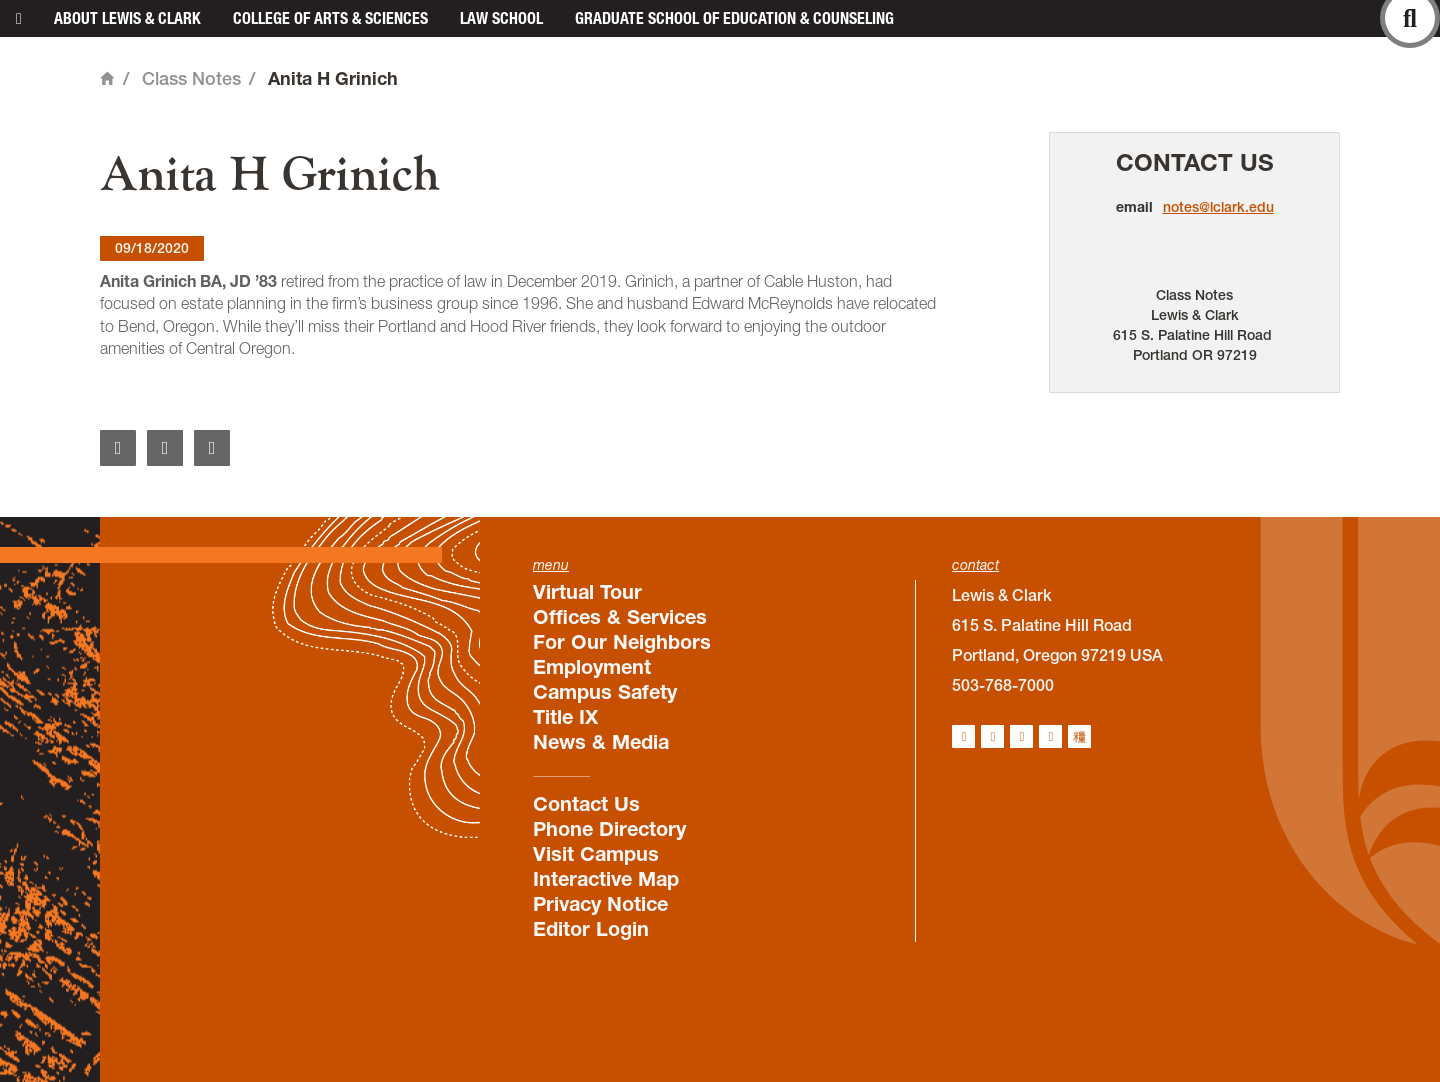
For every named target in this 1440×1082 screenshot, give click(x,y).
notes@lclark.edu (1218, 207)
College (330, 18)
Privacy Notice (600, 904)
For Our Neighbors (622, 642)
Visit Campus (596, 854)
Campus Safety (605, 692)
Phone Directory (609, 829)
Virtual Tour (587, 592)
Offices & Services (620, 617)
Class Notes (191, 78)
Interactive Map (606, 879)
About (127, 18)
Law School (501, 18)
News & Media (601, 742)
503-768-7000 (1003, 685)
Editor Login (591, 929)
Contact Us (1195, 162)
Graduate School (734, 18)
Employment (592, 667)
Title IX (565, 717)
